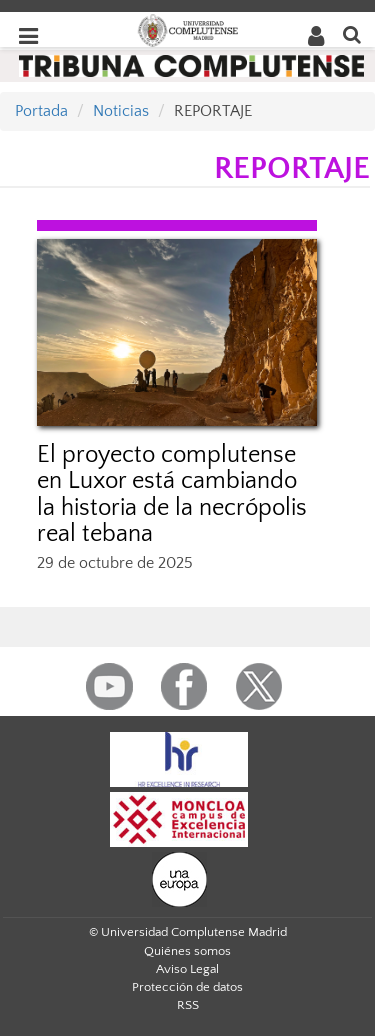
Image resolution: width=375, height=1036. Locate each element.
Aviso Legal (187, 969)
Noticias (121, 111)
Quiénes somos (187, 951)
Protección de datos (187, 987)
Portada (41, 111)
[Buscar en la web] (352, 33)
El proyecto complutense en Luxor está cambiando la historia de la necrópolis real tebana (172, 494)
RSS (188, 1005)
